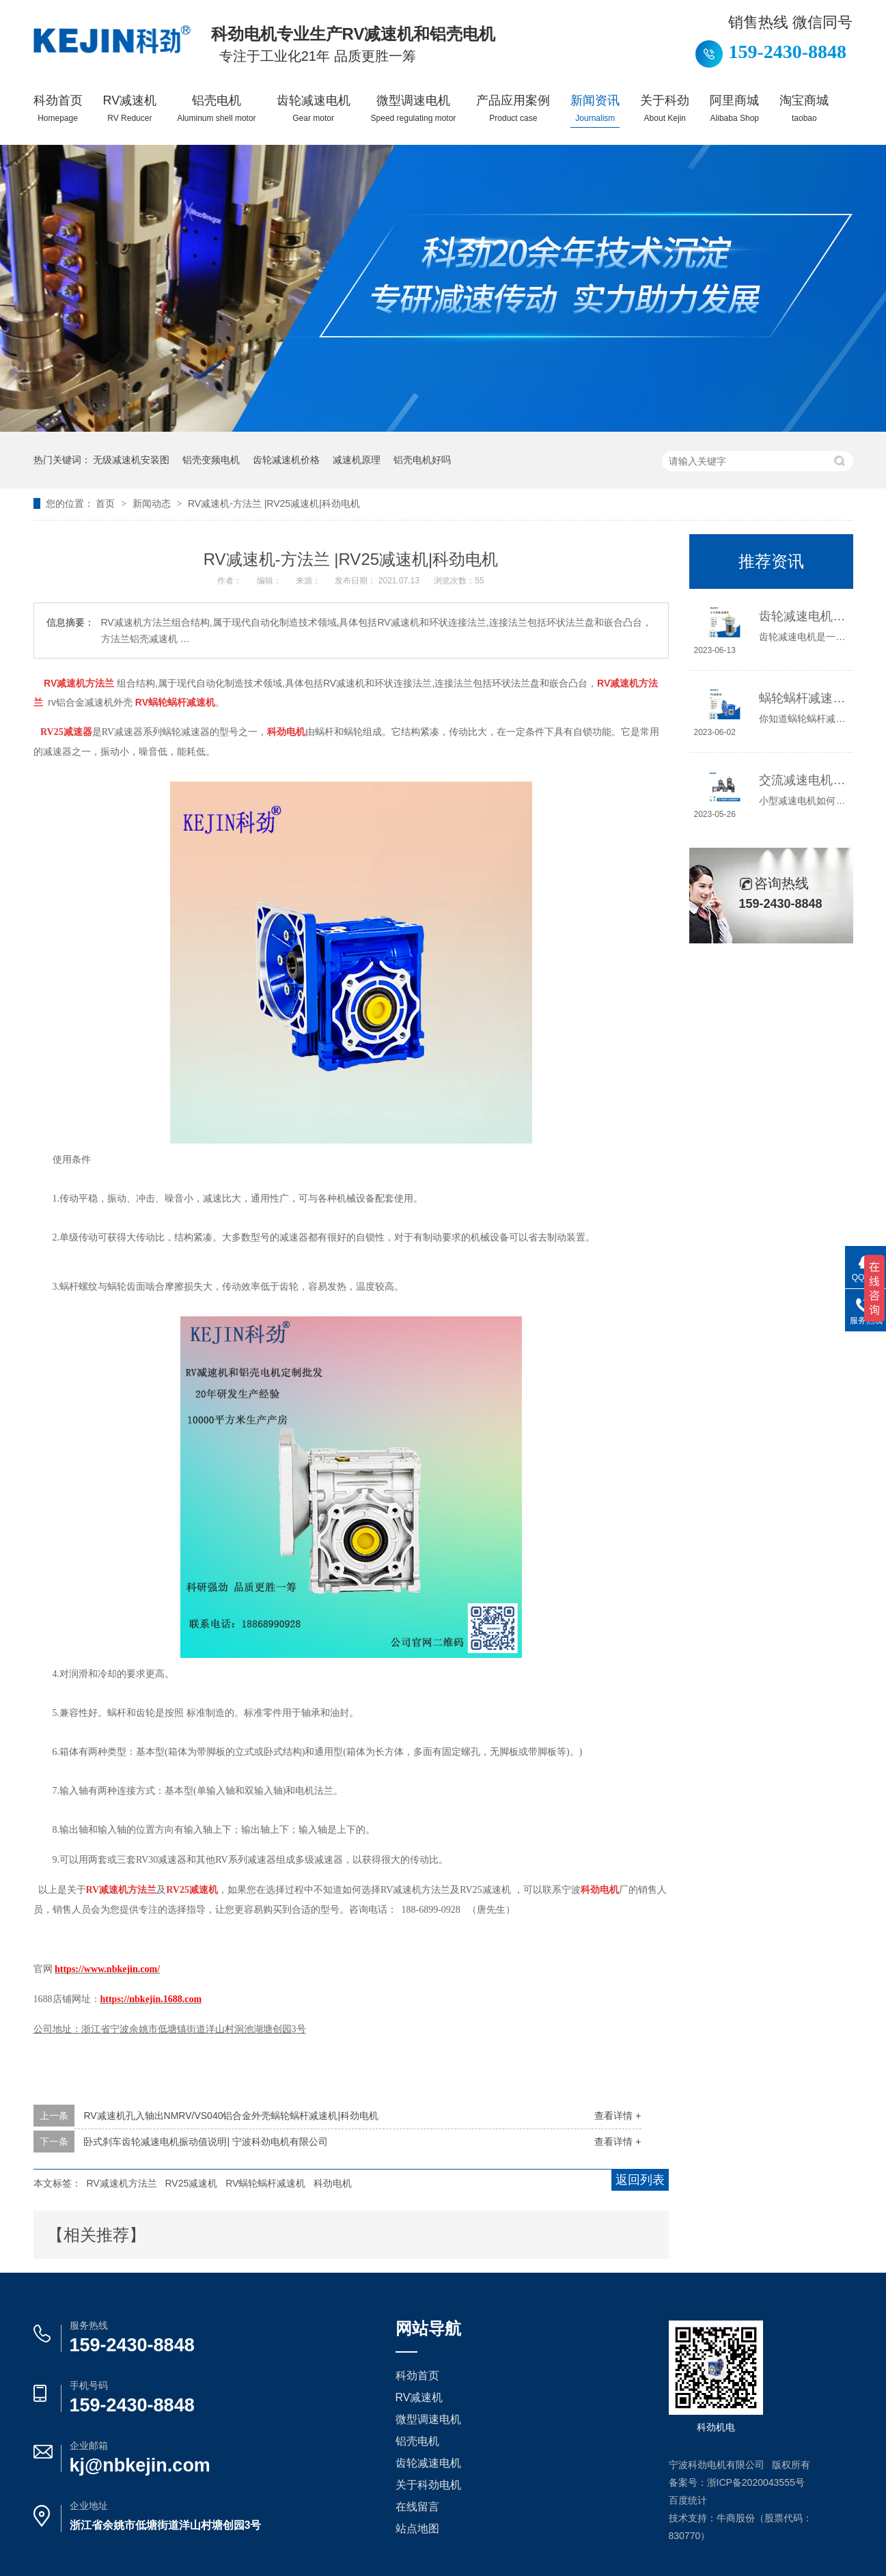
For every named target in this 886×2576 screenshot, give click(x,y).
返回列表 (640, 2180)
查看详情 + (617, 2115)
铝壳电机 (216, 108)
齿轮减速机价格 (286, 459)
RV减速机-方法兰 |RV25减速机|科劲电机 (274, 503)
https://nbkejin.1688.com (151, 1999)
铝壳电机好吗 (422, 459)
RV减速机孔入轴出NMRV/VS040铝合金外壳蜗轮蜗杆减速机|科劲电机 (230, 2115)
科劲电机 (333, 2183)
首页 (106, 503)
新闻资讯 (595, 108)
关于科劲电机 (428, 2485)
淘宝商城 (804, 108)
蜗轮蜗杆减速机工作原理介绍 (802, 698)
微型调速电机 (413, 108)
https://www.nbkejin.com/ (107, 1969)
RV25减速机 (191, 2183)
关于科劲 (664, 108)
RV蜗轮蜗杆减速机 (265, 2183)
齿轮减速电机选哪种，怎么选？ (802, 616)
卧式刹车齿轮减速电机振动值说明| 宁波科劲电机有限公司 (205, 2141)
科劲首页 (58, 108)
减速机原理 (356, 459)
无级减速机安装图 (131, 459)
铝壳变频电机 (211, 459)
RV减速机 (130, 108)
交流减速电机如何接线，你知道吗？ (802, 780)
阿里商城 (734, 108)
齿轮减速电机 (313, 108)
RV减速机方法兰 (121, 2183)
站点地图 (417, 2528)
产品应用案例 (513, 108)
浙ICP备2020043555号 (756, 2482)
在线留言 (417, 2506)
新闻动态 (153, 503)
